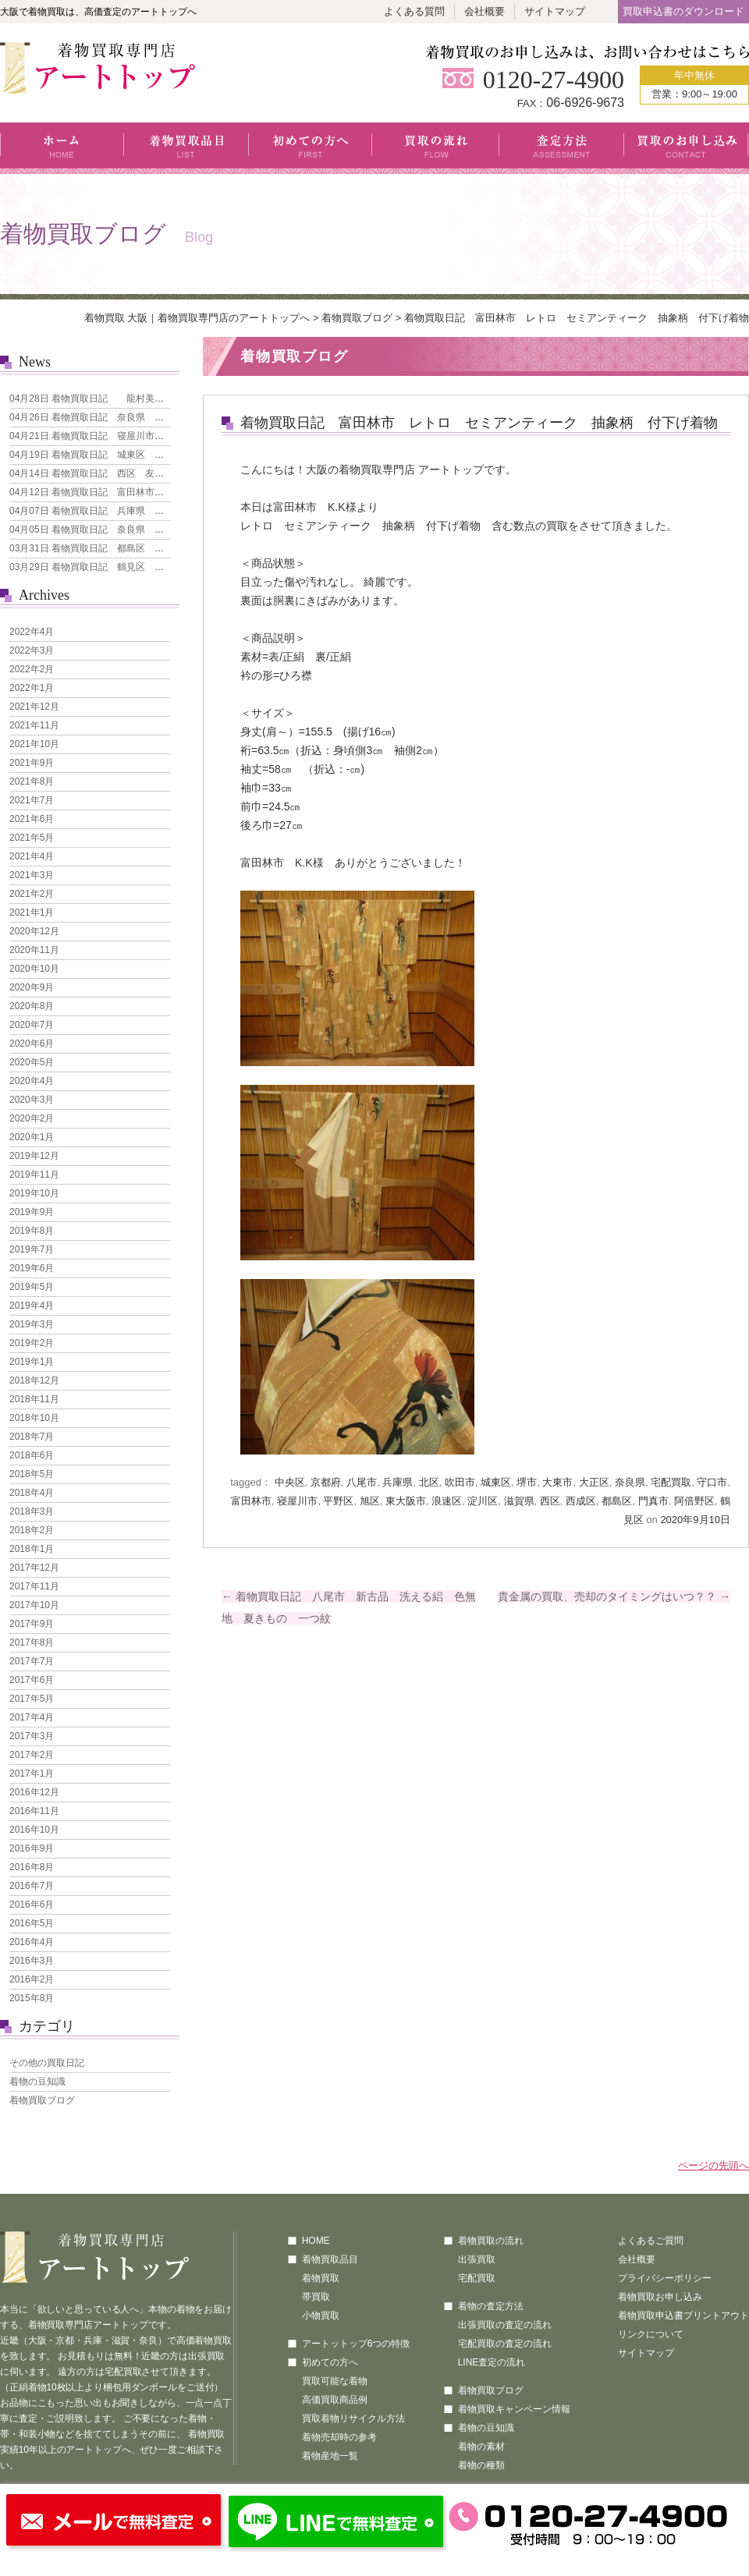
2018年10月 (34, 1417)
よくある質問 (414, 11)
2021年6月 (31, 818)
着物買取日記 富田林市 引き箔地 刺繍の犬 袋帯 (142, 492)
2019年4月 (31, 1305)
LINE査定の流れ (492, 2362)
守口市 (712, 1482)
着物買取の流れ (491, 2240)
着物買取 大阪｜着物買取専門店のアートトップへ (197, 318)
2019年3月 (31, 1324)
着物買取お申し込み (660, 2296)
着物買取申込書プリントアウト (683, 2315)
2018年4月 (31, 1492)
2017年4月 (31, 1717)
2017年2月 (31, 1754)
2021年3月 (31, 875)
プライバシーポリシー (665, 2278)
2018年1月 (31, 1548)
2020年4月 (31, 1080)
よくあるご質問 (650, 2240)
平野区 (338, 1501)
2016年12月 (34, 1792)
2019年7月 (31, 1249)
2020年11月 (34, 949)
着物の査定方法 (491, 2306)
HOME (316, 2240)
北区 (429, 1482)
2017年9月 (31, 1623)
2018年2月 (31, 1530)
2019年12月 (34, 1155)
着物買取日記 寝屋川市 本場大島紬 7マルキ (131, 436)
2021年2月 (31, 893)
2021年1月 (31, 912)
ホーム (62, 148)
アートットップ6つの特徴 (356, 2343)
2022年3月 (31, 650)
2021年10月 (34, 744)
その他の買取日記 (46, 2062)
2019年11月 (34, 1174)
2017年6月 (31, 1679)
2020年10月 (34, 968)
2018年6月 (31, 1455)
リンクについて (650, 2334)
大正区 (594, 1482)
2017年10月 (34, 1605)
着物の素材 (481, 2446)
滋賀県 (519, 1501)
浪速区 (446, 1501)
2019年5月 (31, 1286)
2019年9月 (31, 1212)
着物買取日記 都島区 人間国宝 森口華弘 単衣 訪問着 (156, 548)
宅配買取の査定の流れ (505, 2343)
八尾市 (361, 1482)
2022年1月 (31, 687)
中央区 (290, 1482)
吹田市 (460, 1482)
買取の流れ (435, 148)
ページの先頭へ (713, 2165)
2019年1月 (31, 1361)
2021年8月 (31, 781)
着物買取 (320, 2278)
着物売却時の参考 (339, 2437)
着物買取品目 (186, 148)
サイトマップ (554, 11)
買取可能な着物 (334, 2381)
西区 (550, 1501)
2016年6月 (31, 1904)
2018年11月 (34, 1399)
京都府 (326, 1482)
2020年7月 (31, 1024)
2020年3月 (31, 1099)
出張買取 (476, 2259)
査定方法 (561, 148)
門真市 (653, 1501)
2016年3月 (31, 1960)
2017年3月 (31, 1736)
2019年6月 (31, 1268)
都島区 (617, 1501)
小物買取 (320, 2315)
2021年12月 (34, 706)
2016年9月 (31, 1848)
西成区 (581, 1501)
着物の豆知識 (37, 2081)
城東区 (496, 1482)
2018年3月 (31, 1511)
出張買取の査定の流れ (505, 2324)
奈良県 (630, 1482)
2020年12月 (34, 931)
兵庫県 (397, 1482)
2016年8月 (31, 1867)
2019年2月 (31, 1343)
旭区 (370, 1501)
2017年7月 (31, 1661)
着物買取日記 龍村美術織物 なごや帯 (119, 398)
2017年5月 (31, 1698)
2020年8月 (31, 1006)
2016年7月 (31, 1885)
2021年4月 (31, 856)
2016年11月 (34, 1810)
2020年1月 (31, 1137)
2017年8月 (31, 1642)
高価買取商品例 (334, 2399)
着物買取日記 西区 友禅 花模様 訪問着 (124, 473)
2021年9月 (31, 762)
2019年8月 (31, 1230)
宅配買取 (671, 1482)
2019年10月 (34, 1193)
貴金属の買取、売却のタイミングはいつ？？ (614, 1596)
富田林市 (251, 1501)
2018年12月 (34, 1380)
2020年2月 (31, 1118)
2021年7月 (31, 800)
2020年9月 (31, 987)
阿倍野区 (694, 1501)
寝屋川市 (297, 1501)
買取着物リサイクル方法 (353, 2418)
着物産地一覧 (330, 2455)
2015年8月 (31, 1998)
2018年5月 (31, 1474)
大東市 (557, 1482)
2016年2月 (31, 1979)
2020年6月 (31, 1043)
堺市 (526, 1482)
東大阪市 (405, 1501)
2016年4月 (31, 1941)
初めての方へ (310, 148)
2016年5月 (31, 1923)
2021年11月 (34, 725)
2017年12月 (34, 1567)
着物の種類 (481, 2465)
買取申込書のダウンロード (683, 11)
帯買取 (316, 2296)
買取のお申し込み (686, 148)
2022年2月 (31, 669)
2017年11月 (34, 1586)
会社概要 (484, 11)
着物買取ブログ (356, 318)
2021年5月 (31, 837)
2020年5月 (31, 1062)
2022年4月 (31, 631)
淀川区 (482, 1501)
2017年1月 (31, 1773)
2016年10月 (34, 1829)
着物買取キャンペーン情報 (514, 2409)
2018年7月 (31, 1436)
